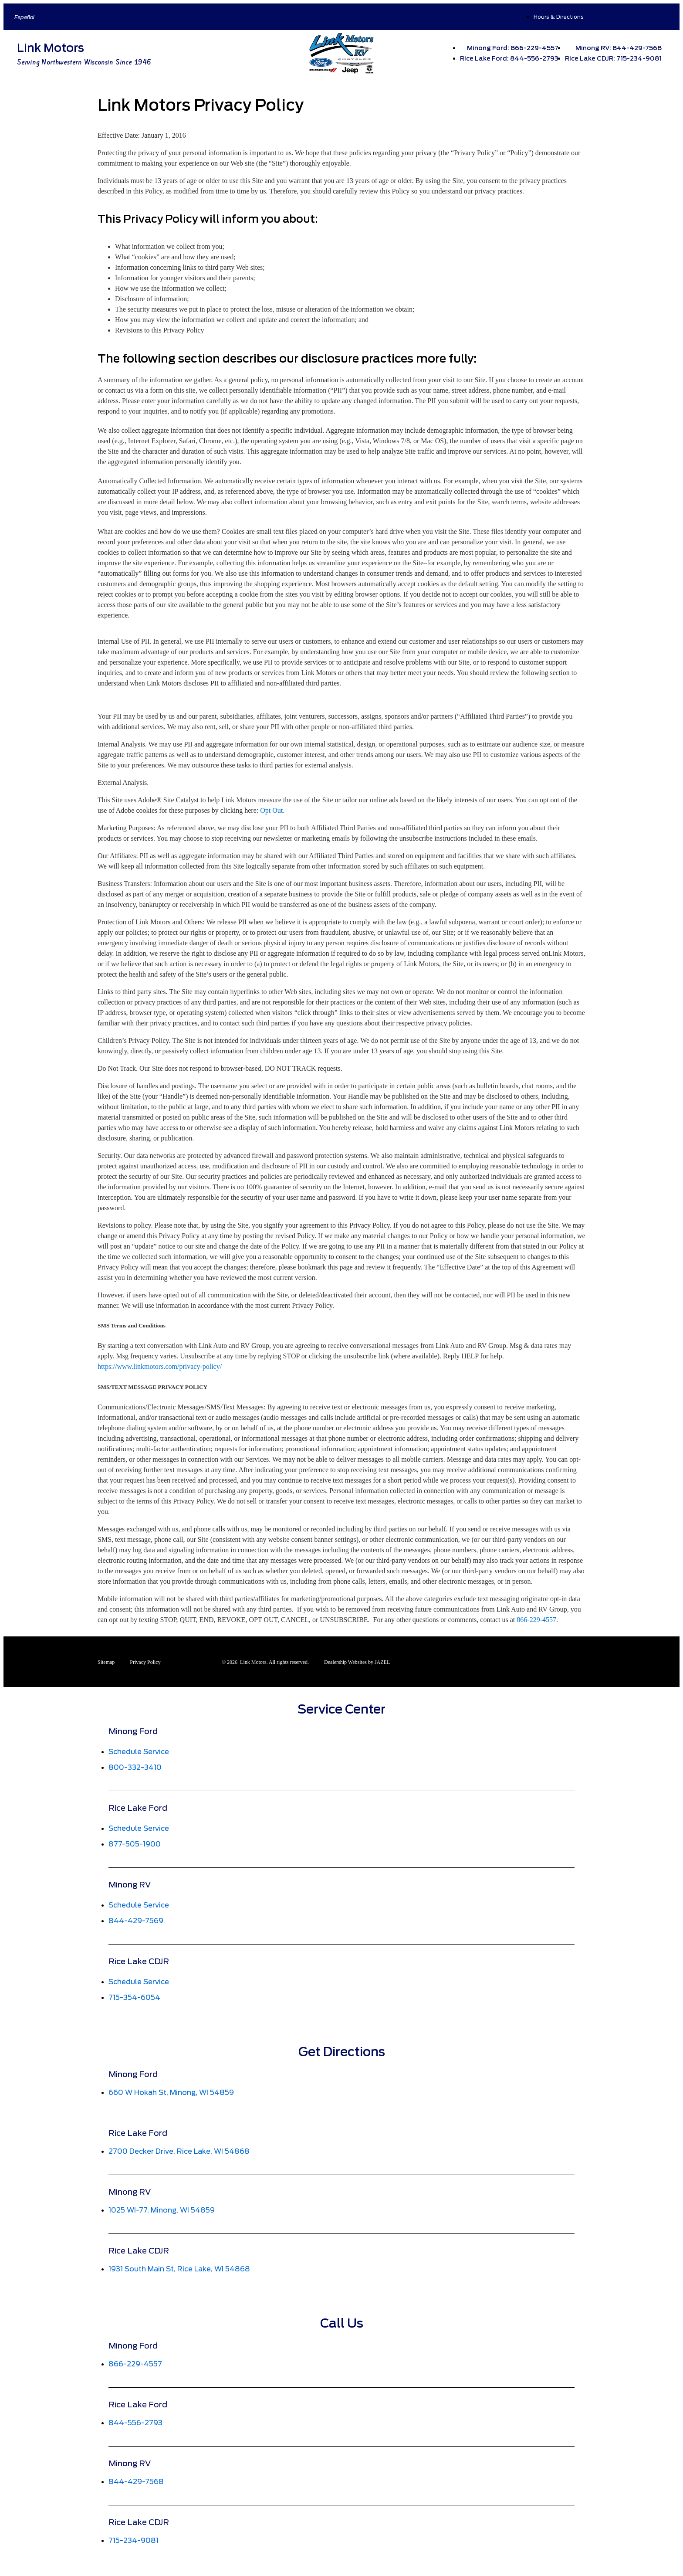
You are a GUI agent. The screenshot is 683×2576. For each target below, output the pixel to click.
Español (24, 17)
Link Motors (50, 47)
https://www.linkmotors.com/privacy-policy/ (160, 1366)
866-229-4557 (536, 1619)
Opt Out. (272, 810)
